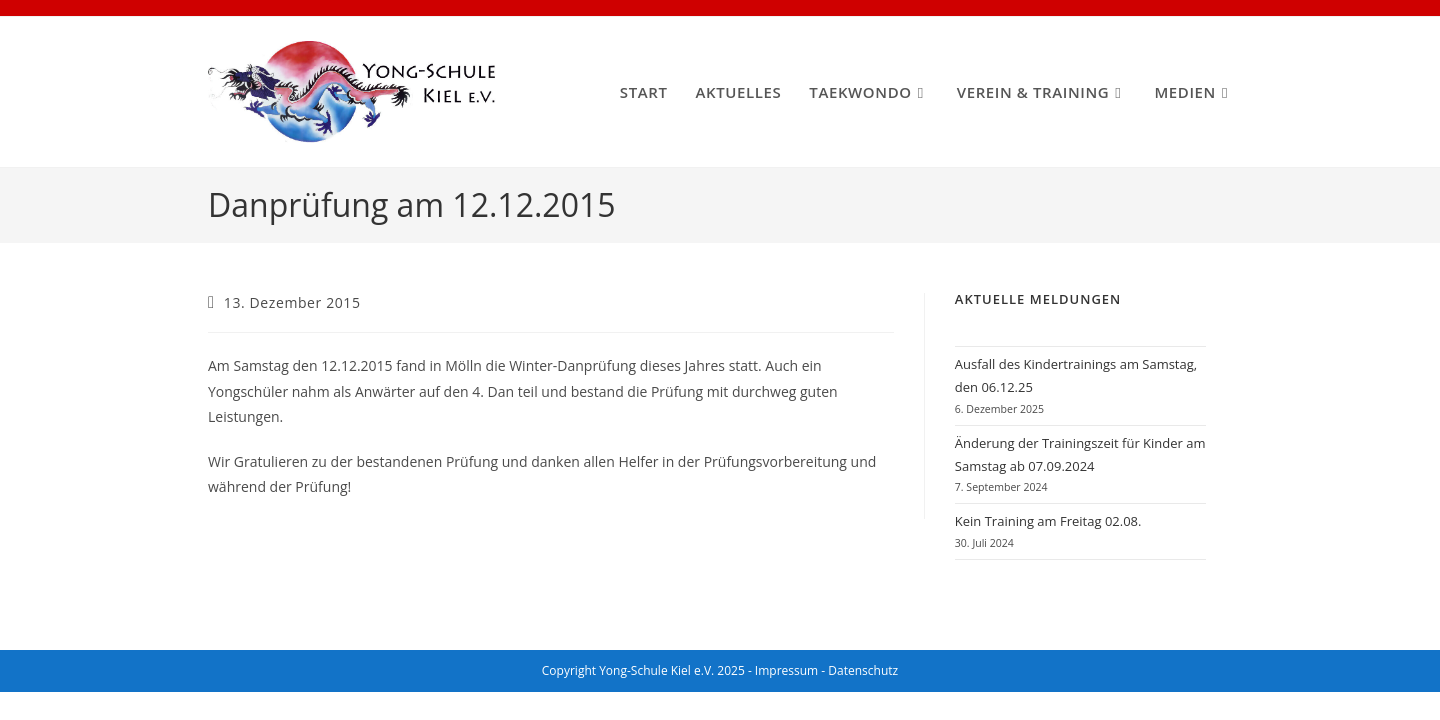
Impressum (786, 670)
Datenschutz (863, 670)
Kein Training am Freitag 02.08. (1048, 521)
